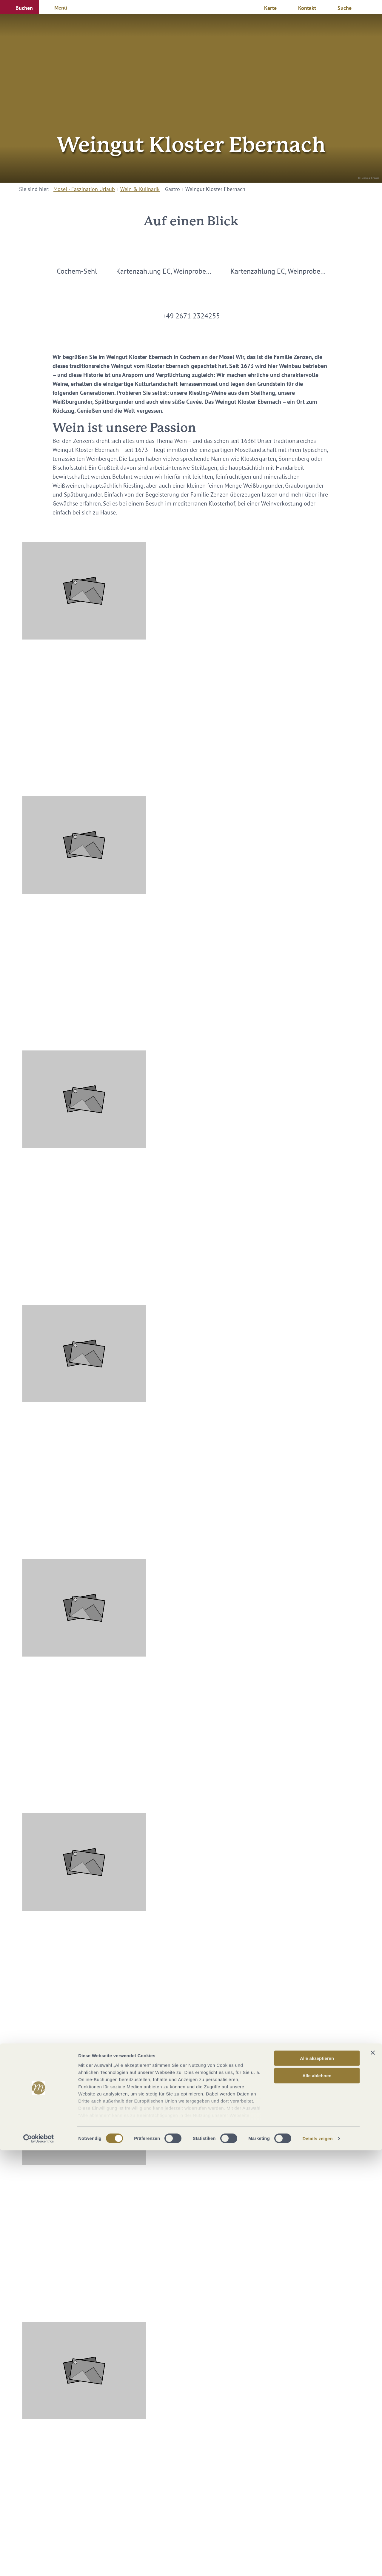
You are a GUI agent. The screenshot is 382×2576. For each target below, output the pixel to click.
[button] (19, 7)
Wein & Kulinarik (140, 189)
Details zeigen (317, 2564)
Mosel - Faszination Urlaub (84, 189)
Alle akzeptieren (317, 2483)
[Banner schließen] (373, 2478)
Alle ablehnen (317, 2501)
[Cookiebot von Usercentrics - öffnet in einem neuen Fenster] (39, 2564)
